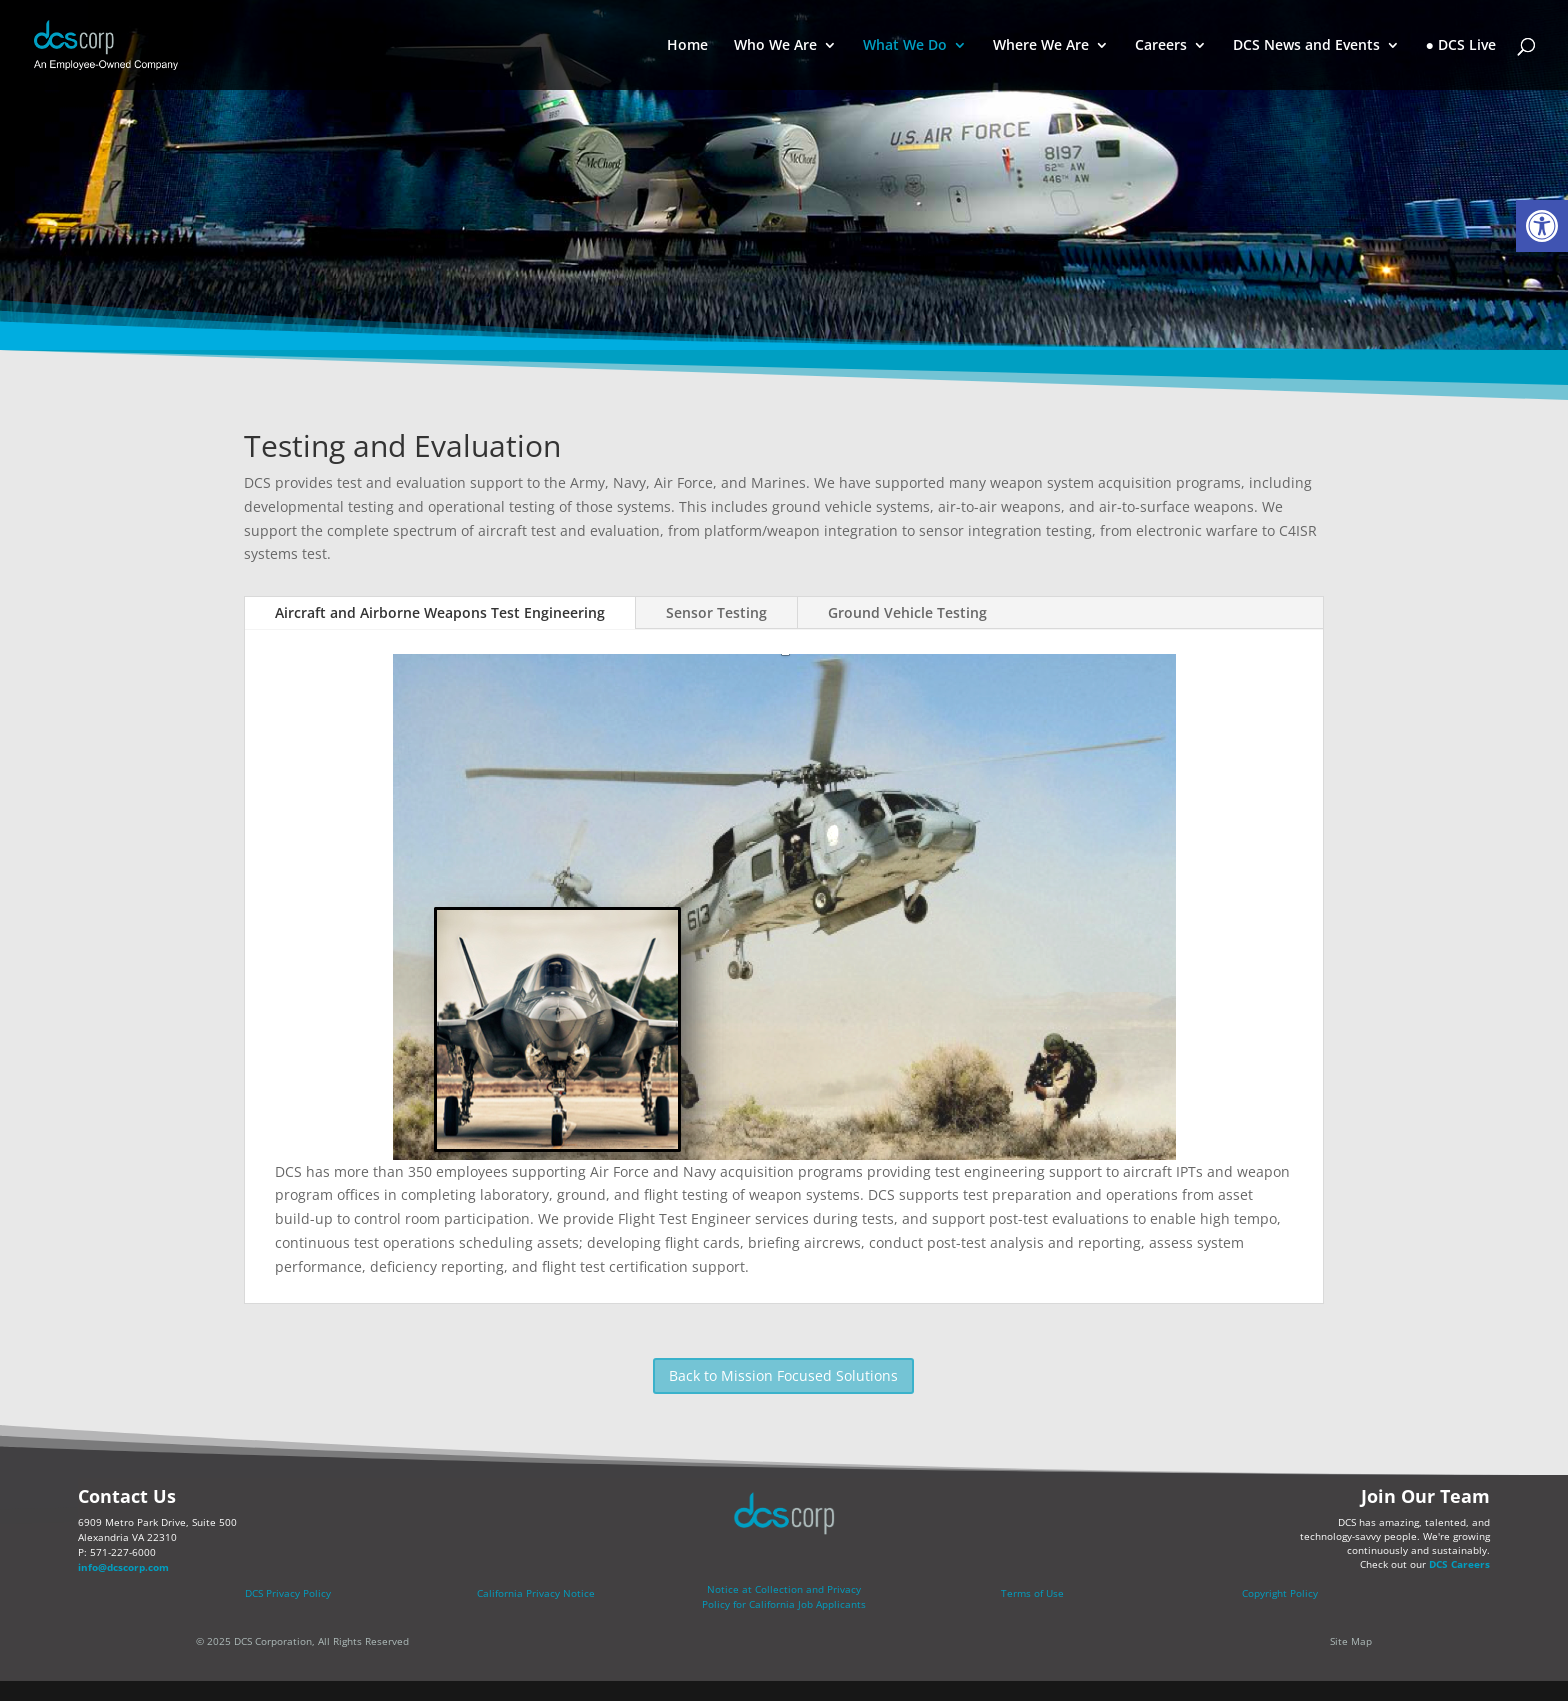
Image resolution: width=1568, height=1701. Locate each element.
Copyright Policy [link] (1280, 1593)
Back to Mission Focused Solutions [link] (783, 1375)
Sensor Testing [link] (716, 612)
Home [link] (687, 46)
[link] (1542, 226)
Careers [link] (1161, 46)
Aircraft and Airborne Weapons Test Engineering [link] (440, 612)
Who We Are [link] (775, 46)
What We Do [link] (905, 46)
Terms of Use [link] (1032, 1593)
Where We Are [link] (1041, 46)
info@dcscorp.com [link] (123, 1567)
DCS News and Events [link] (1306, 46)
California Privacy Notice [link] (536, 1593)
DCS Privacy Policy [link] (288, 1593)
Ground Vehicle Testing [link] (907, 612)
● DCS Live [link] (1461, 46)
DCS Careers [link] (1459, 1564)
